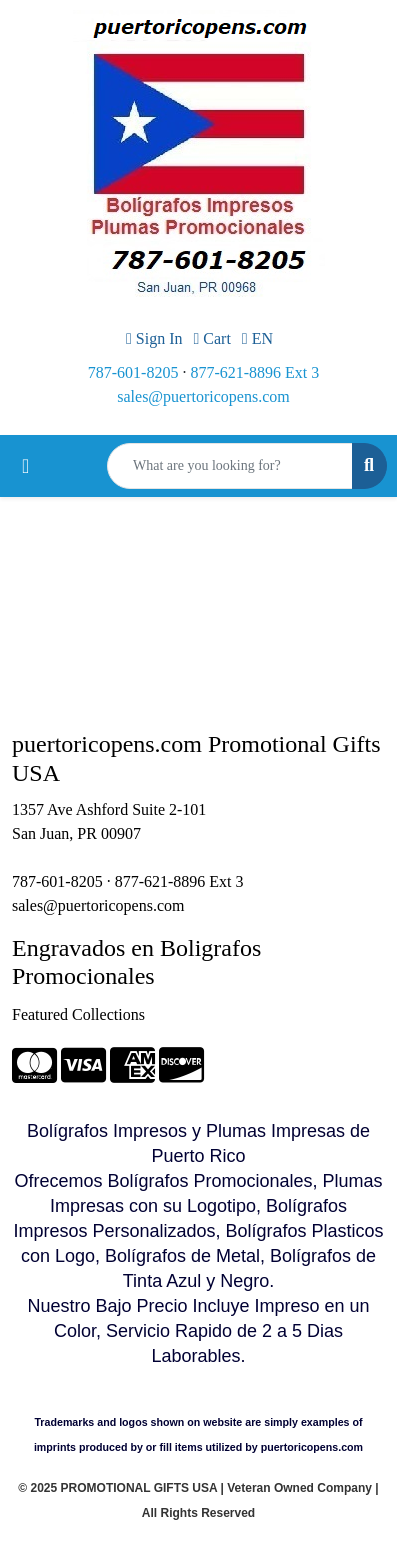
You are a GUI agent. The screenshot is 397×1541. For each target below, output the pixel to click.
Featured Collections (78, 1014)
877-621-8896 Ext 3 (254, 372)
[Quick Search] (230, 466)
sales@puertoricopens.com (203, 396)
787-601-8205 (133, 372)
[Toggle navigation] (25, 466)
